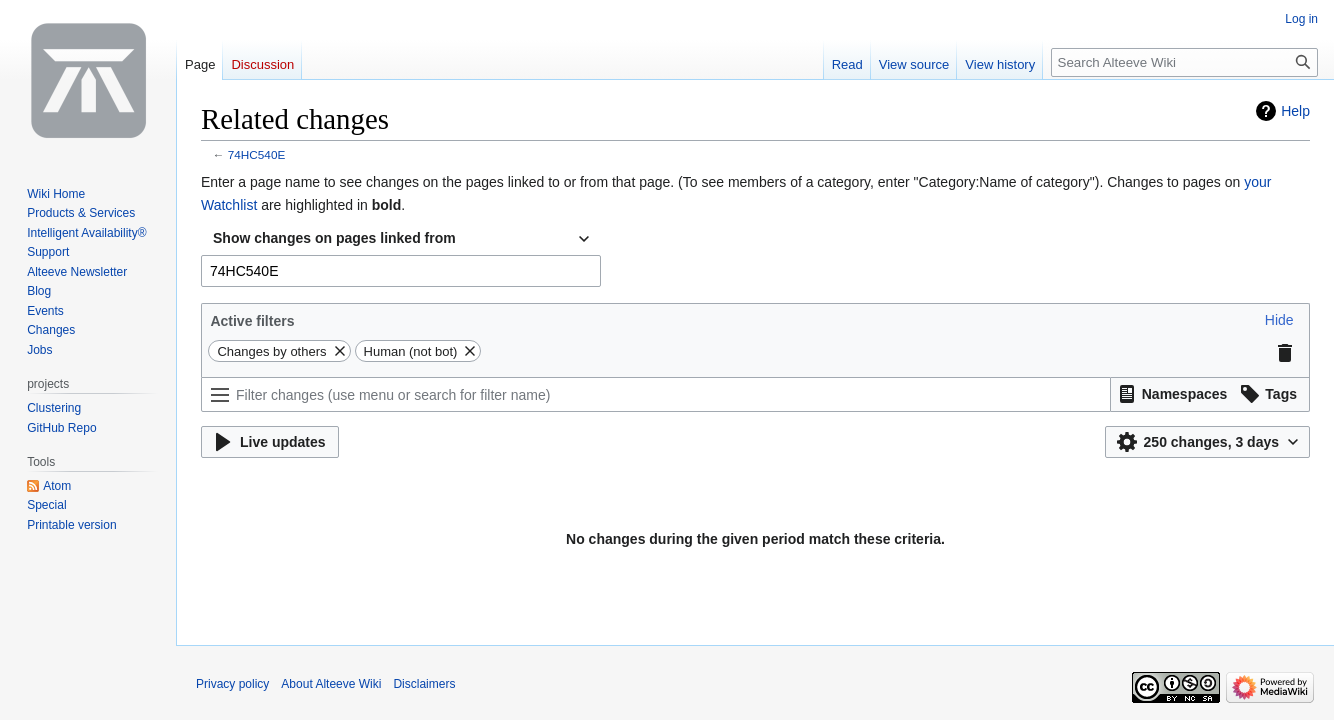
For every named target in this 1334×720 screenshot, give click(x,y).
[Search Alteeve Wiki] (1184, 62)
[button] (1279, 320)
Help (1295, 111)
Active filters (252, 321)
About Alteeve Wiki (331, 684)
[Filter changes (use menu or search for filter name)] (656, 394)
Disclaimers (424, 684)
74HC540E (256, 154)
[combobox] (401, 239)
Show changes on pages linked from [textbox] (334, 238)
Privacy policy (232, 684)
